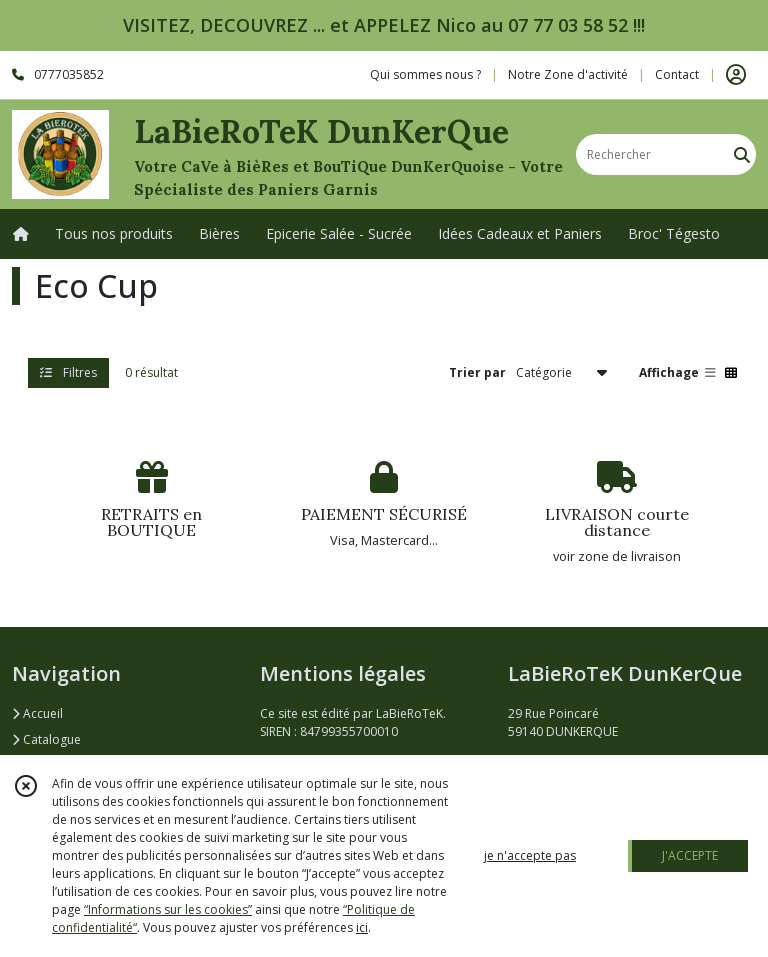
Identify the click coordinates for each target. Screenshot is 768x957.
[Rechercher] (742, 154)
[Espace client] (736, 75)
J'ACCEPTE (690, 855)
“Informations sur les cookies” (168, 909)
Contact (677, 74)
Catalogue (46, 739)
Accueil (37, 713)
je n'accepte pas (530, 855)
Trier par (477, 372)
